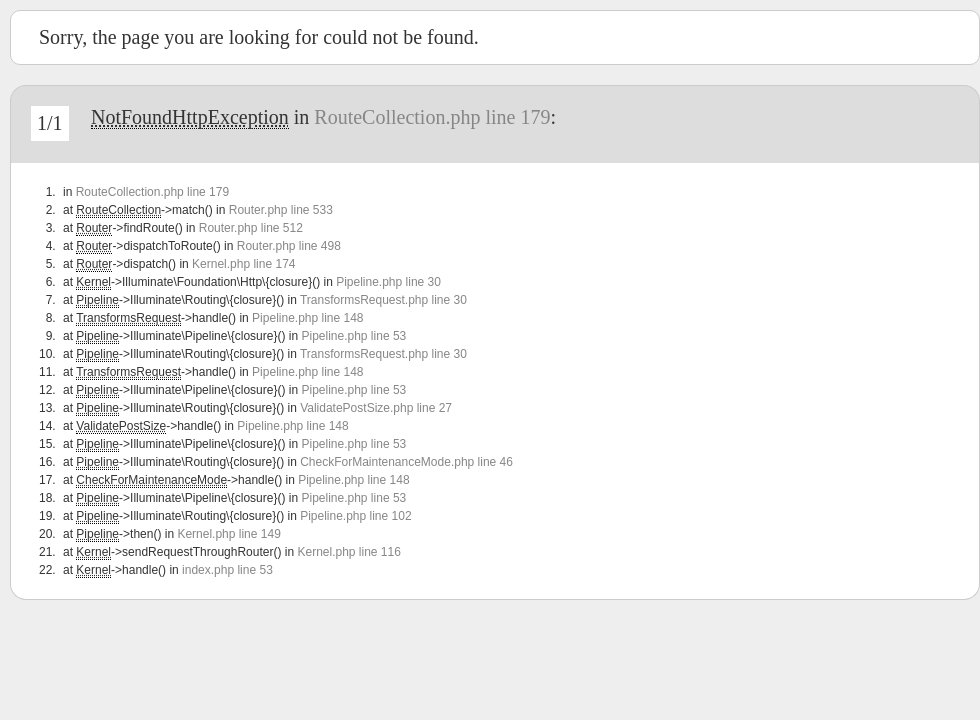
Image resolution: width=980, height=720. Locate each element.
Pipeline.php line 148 (307, 318)
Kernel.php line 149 (228, 534)
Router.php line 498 (289, 246)
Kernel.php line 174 (243, 264)
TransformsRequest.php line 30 (383, 300)
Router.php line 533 (281, 210)
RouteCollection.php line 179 (432, 117)
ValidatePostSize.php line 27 (376, 408)
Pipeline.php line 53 (353, 336)
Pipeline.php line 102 (355, 516)
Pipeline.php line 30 (388, 282)
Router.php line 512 (251, 228)
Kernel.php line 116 (348, 552)
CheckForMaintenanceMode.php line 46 (406, 462)
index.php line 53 (227, 570)
